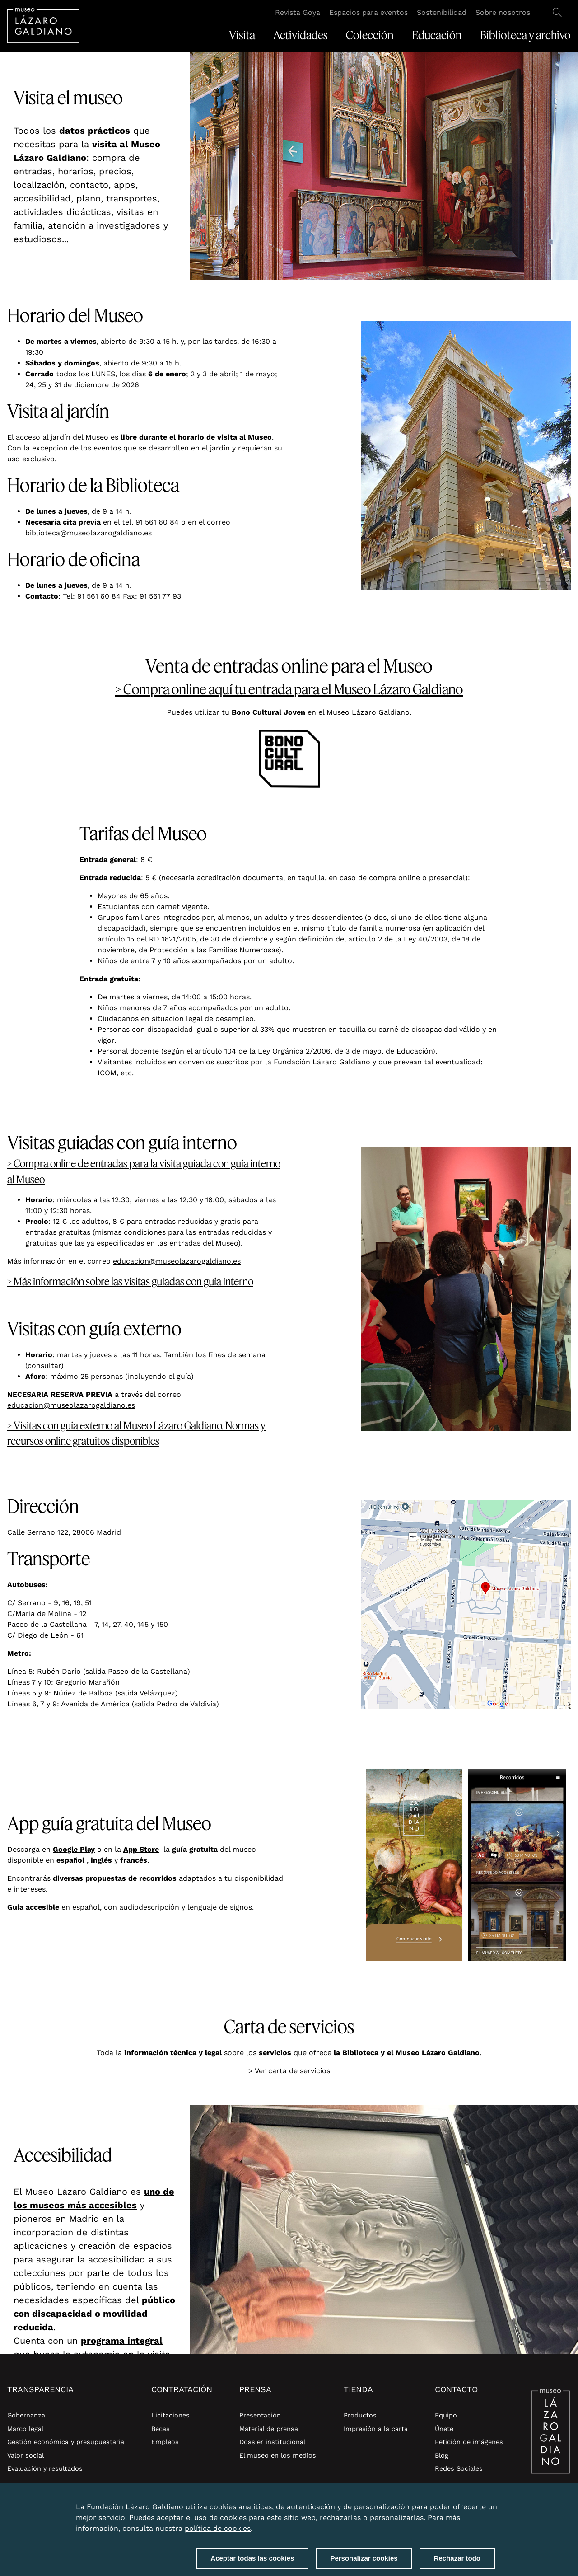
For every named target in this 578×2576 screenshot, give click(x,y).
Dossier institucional (272, 2441)
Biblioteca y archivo (525, 35)
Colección (370, 35)
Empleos (165, 2441)
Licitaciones (170, 2415)
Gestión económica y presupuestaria (65, 2441)
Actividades (300, 35)
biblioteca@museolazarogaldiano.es (88, 533)
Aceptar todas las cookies (252, 2558)
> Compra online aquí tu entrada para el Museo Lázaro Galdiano (289, 689)
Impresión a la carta (376, 2428)
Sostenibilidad (441, 12)
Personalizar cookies (363, 2558)
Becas (160, 2428)
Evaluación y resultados (45, 2468)
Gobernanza (26, 2415)
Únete (444, 2428)
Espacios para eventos (368, 12)
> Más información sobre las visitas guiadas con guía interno (130, 1281)
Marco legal (25, 2428)
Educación (437, 35)
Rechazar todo (457, 2558)
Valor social (25, 2455)
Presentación (260, 2415)
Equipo (446, 2415)
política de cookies (218, 2528)
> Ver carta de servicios (289, 2070)
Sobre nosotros (502, 12)
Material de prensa (268, 2428)
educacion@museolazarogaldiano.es (177, 1261)
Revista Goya (297, 12)
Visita (242, 35)
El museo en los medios (277, 2455)
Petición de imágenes (469, 2441)
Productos (360, 2415)
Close (493, 2501)
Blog (441, 2455)
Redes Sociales (459, 2468)
